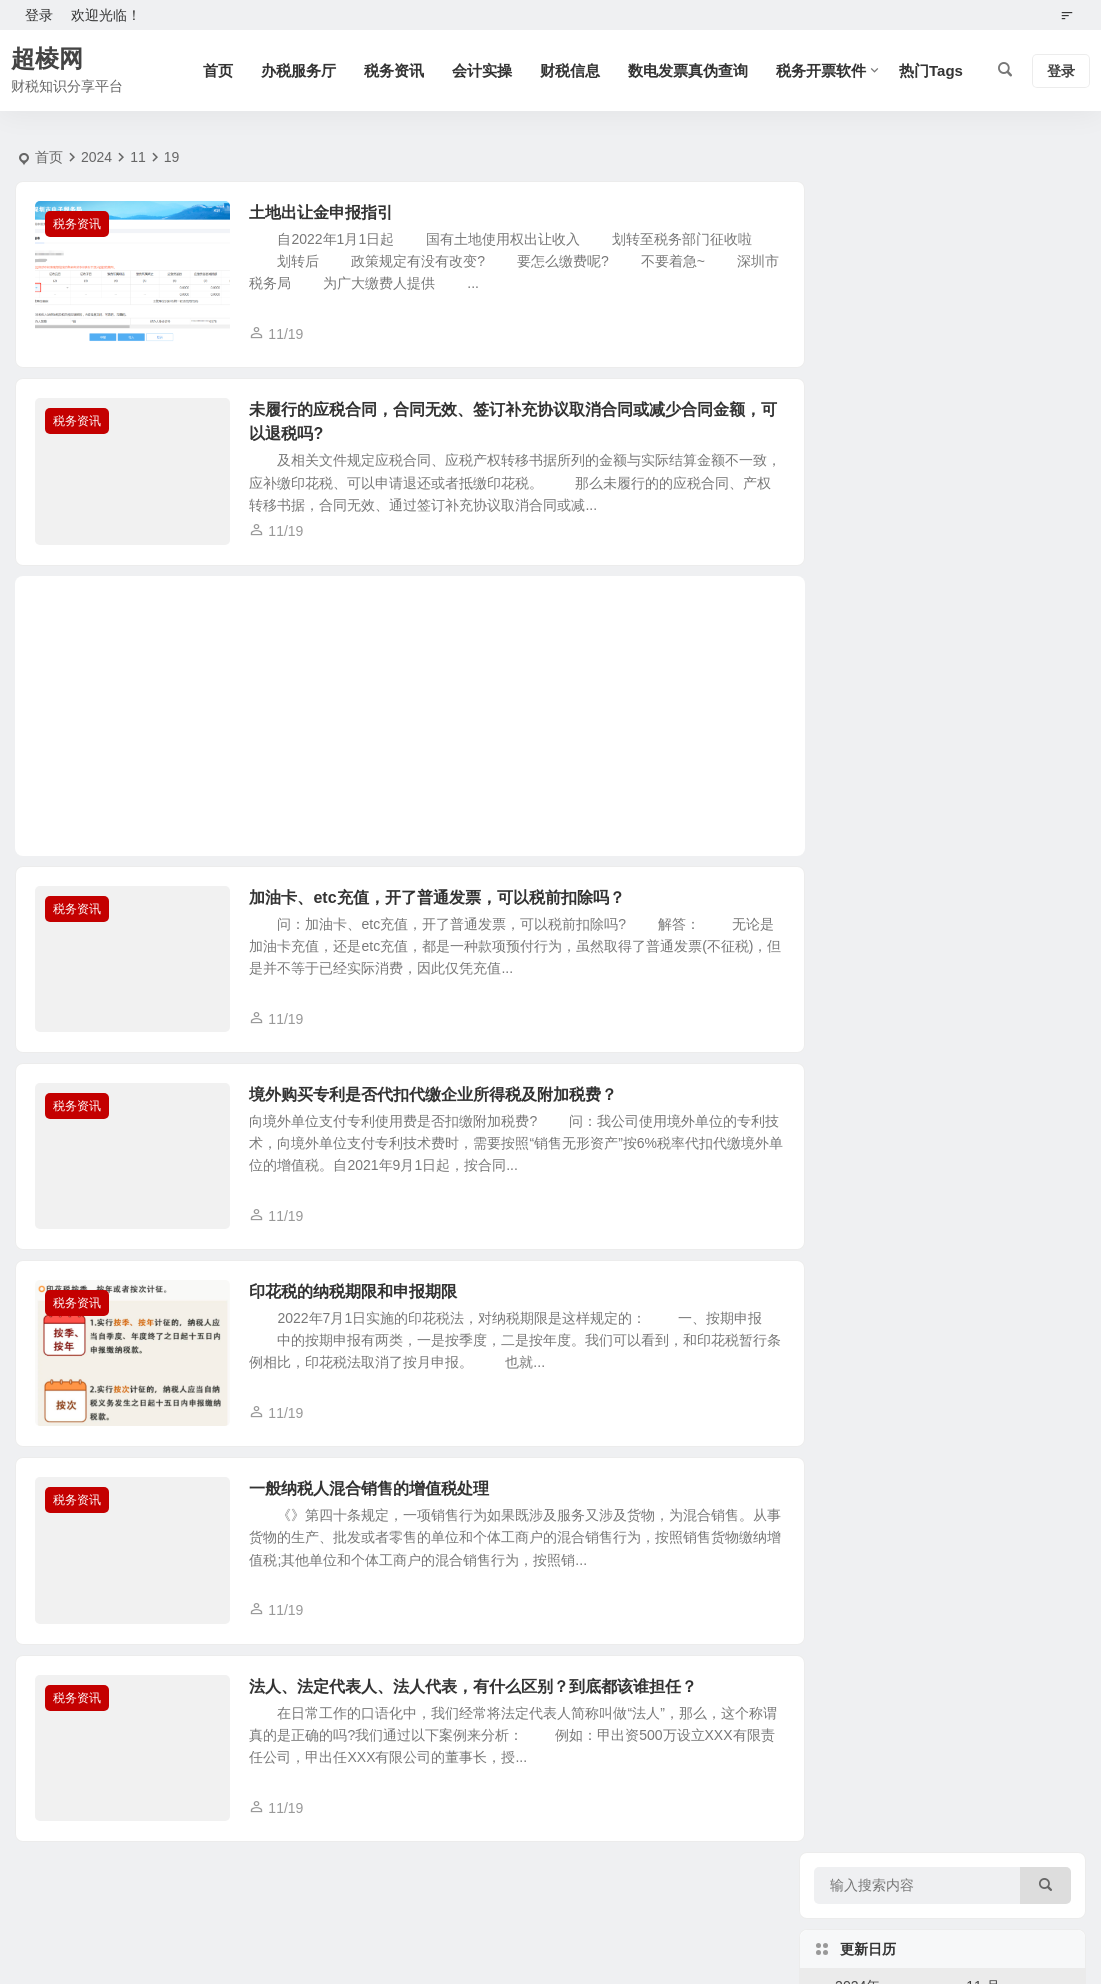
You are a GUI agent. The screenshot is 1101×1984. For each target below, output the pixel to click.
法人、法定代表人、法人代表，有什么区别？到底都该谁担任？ (479, 1708)
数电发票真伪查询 (688, 70)
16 (1046, 486)
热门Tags (931, 70)
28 (960, 572)
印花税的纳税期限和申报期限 (359, 1306)
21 (960, 529)
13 (917, 486)
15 (1003, 486)
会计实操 (482, 70)
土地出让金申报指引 (327, 212)
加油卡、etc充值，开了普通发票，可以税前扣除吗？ (442, 904)
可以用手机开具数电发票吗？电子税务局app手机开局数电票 (999, 1102)
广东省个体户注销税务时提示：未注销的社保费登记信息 (999, 738)
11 (138, 157)
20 (917, 529)
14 (960, 486)
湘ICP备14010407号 (551, 1945)
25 (831, 572)
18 (831, 529)
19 (874, 529)
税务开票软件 (821, 70)
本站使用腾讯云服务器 (683, 1917)
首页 (218, 70)
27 (917, 572)
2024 (96, 157)
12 (874, 486)
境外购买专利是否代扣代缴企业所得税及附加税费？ (439, 1105)
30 (1046, 572)
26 (874, 572)
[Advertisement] (403, 723)
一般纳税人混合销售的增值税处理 (375, 1507)
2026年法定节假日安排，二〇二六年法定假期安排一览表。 (999, 920)
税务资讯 (394, 70)
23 (1046, 529)
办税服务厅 (298, 70)
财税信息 (570, 70)
